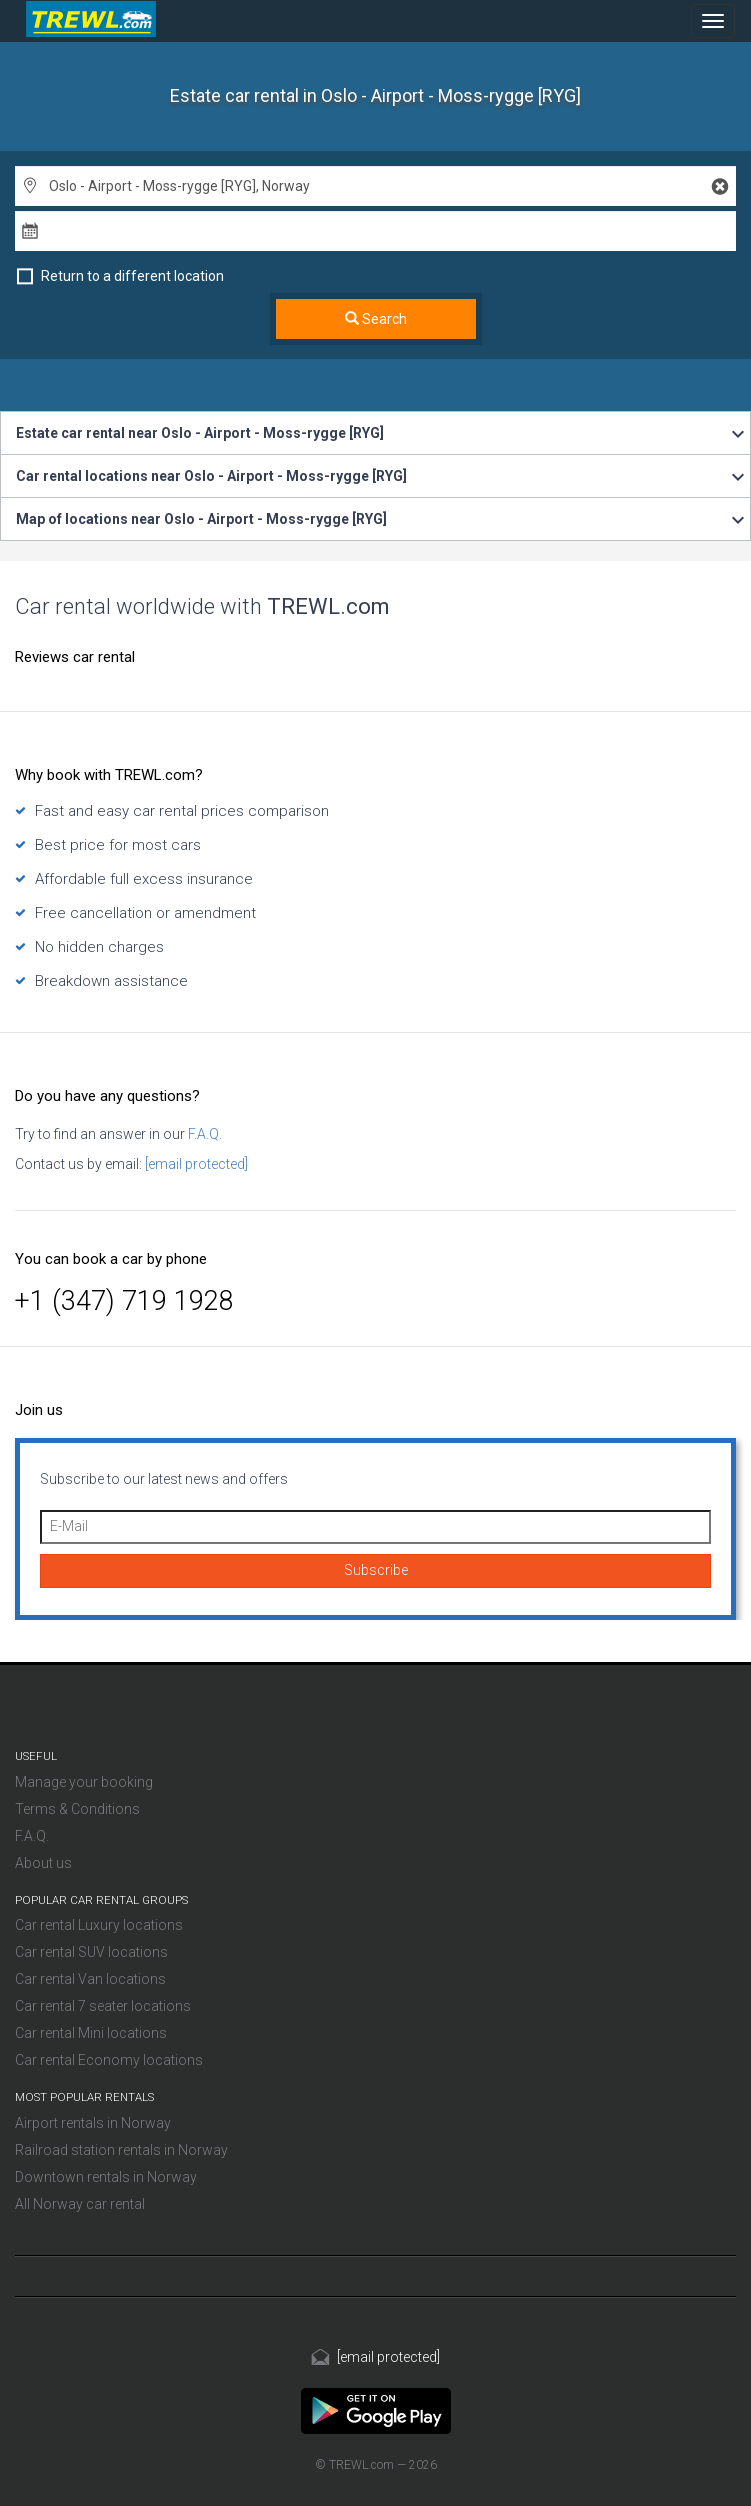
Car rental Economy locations (109, 2060)
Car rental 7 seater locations (103, 2006)
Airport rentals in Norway (93, 2123)
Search (376, 319)
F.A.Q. (203, 1134)
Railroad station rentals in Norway (121, 2150)
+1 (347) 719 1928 (124, 1301)
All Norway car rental (80, 2204)
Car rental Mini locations (91, 2033)
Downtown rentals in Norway (106, 2177)
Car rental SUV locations (91, 1952)
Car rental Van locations (90, 1979)
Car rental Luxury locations (99, 1925)
